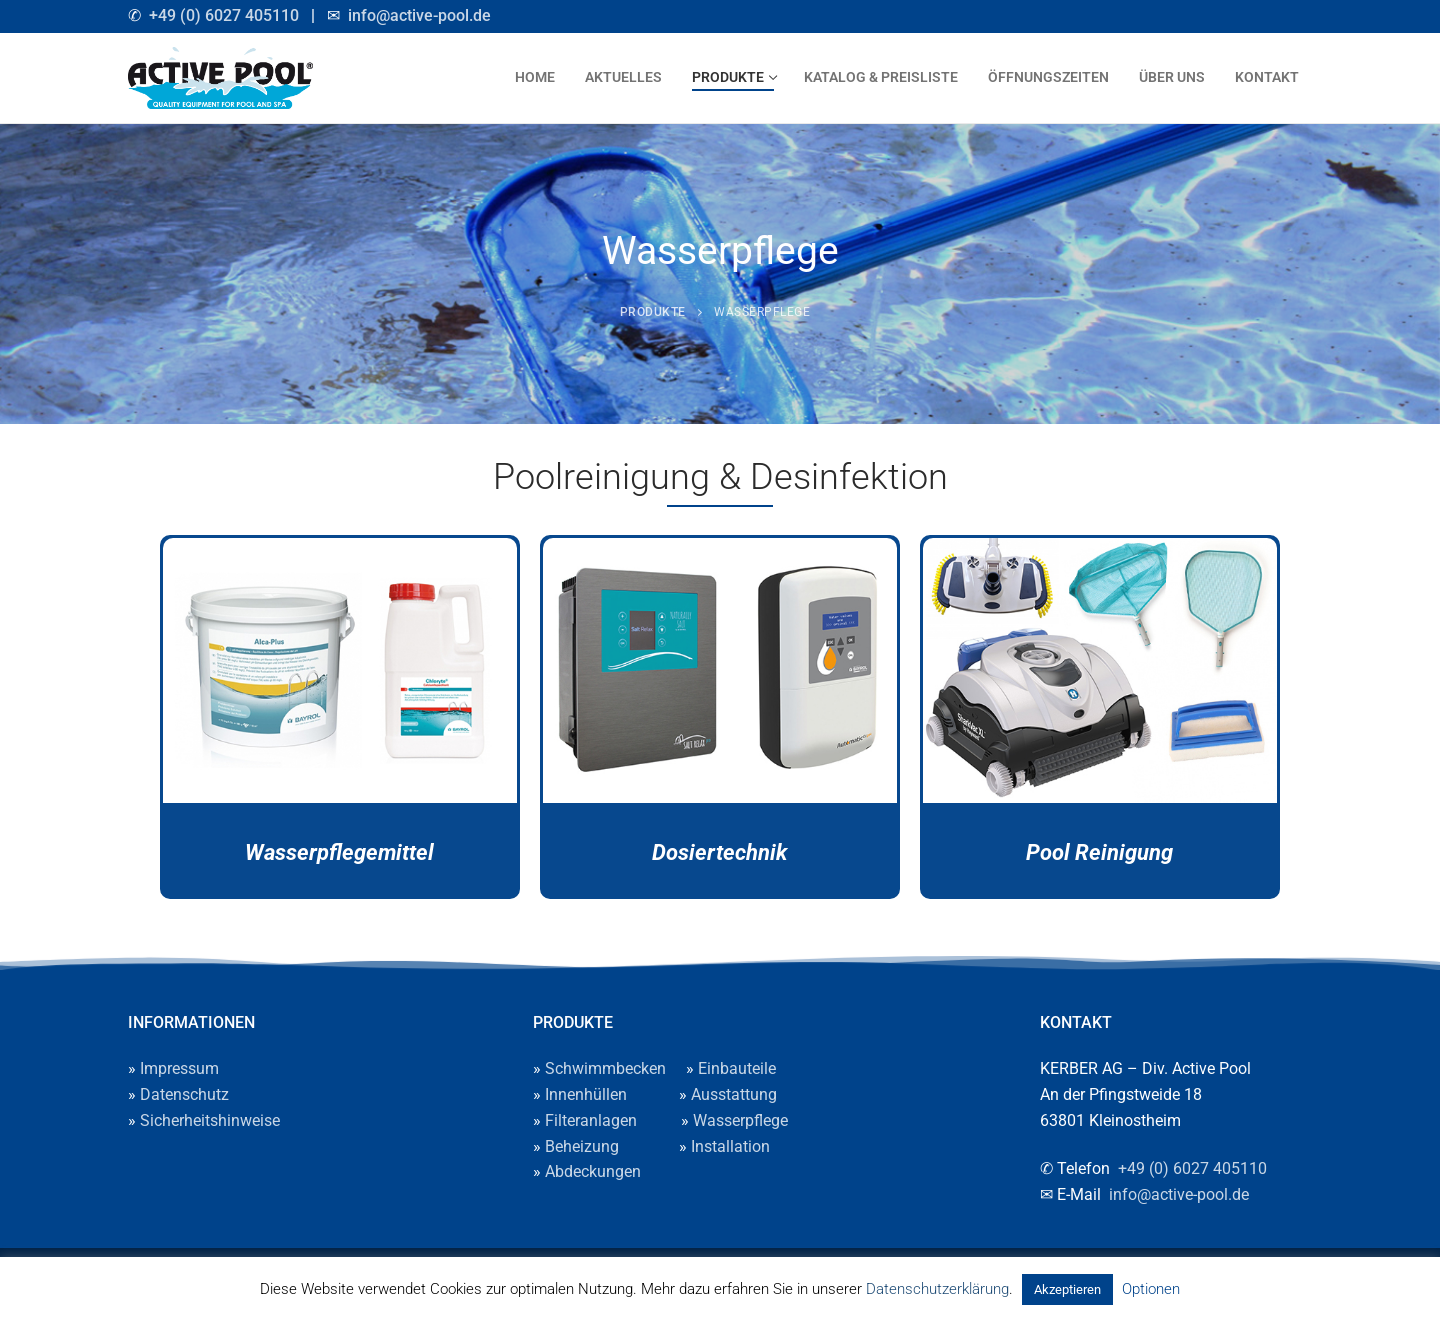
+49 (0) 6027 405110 (224, 15)
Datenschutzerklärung (937, 1289)
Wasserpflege (740, 1120)
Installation (730, 1146)
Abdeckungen (593, 1171)
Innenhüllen (586, 1094)
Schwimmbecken (605, 1068)
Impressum (179, 1068)
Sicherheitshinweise (210, 1120)
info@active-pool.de (419, 15)
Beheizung (582, 1146)
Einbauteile (737, 1068)
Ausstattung (734, 1094)
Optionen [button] (1151, 1289)
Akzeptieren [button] (1067, 1289)
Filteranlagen (591, 1120)
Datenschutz (184, 1094)
